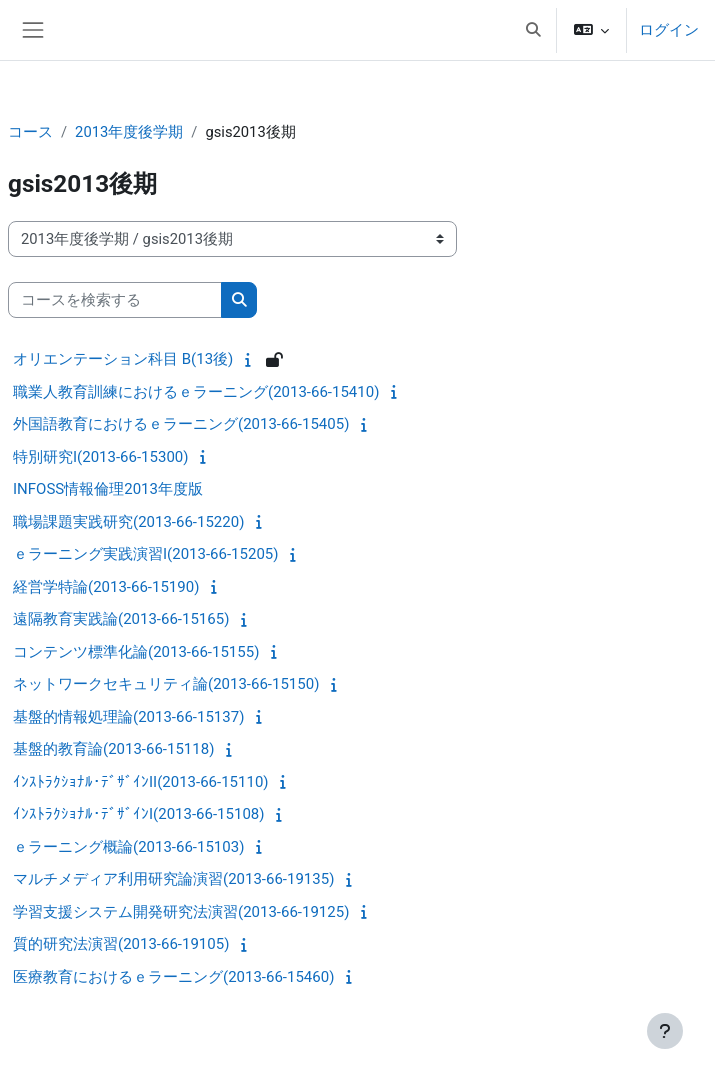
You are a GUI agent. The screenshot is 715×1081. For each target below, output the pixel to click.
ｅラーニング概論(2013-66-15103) (128, 847)
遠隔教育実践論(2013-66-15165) (121, 619)
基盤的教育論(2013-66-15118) (113, 749)
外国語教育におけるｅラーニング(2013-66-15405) (181, 424)
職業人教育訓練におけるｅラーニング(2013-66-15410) (196, 392)
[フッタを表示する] (665, 1031)
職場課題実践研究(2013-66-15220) (128, 522)
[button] (533, 30)
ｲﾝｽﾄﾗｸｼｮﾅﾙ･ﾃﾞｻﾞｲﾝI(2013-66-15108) (138, 814)
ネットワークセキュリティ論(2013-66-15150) (166, 684)
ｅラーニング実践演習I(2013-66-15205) (145, 554)
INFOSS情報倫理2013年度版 (108, 489)
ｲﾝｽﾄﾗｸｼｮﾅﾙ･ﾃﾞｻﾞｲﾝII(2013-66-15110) (141, 782)
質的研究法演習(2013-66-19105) (121, 944)
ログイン (669, 30)
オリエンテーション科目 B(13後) (123, 359)
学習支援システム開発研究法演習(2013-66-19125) (181, 912)
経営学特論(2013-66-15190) (106, 587)
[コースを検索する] (115, 300)
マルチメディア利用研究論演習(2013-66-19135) (173, 879)
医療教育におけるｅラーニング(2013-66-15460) (173, 977)
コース (30, 132)
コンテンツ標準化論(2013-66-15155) (136, 652)
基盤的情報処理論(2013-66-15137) (128, 717)
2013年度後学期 (129, 132)
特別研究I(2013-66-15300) (100, 457)
